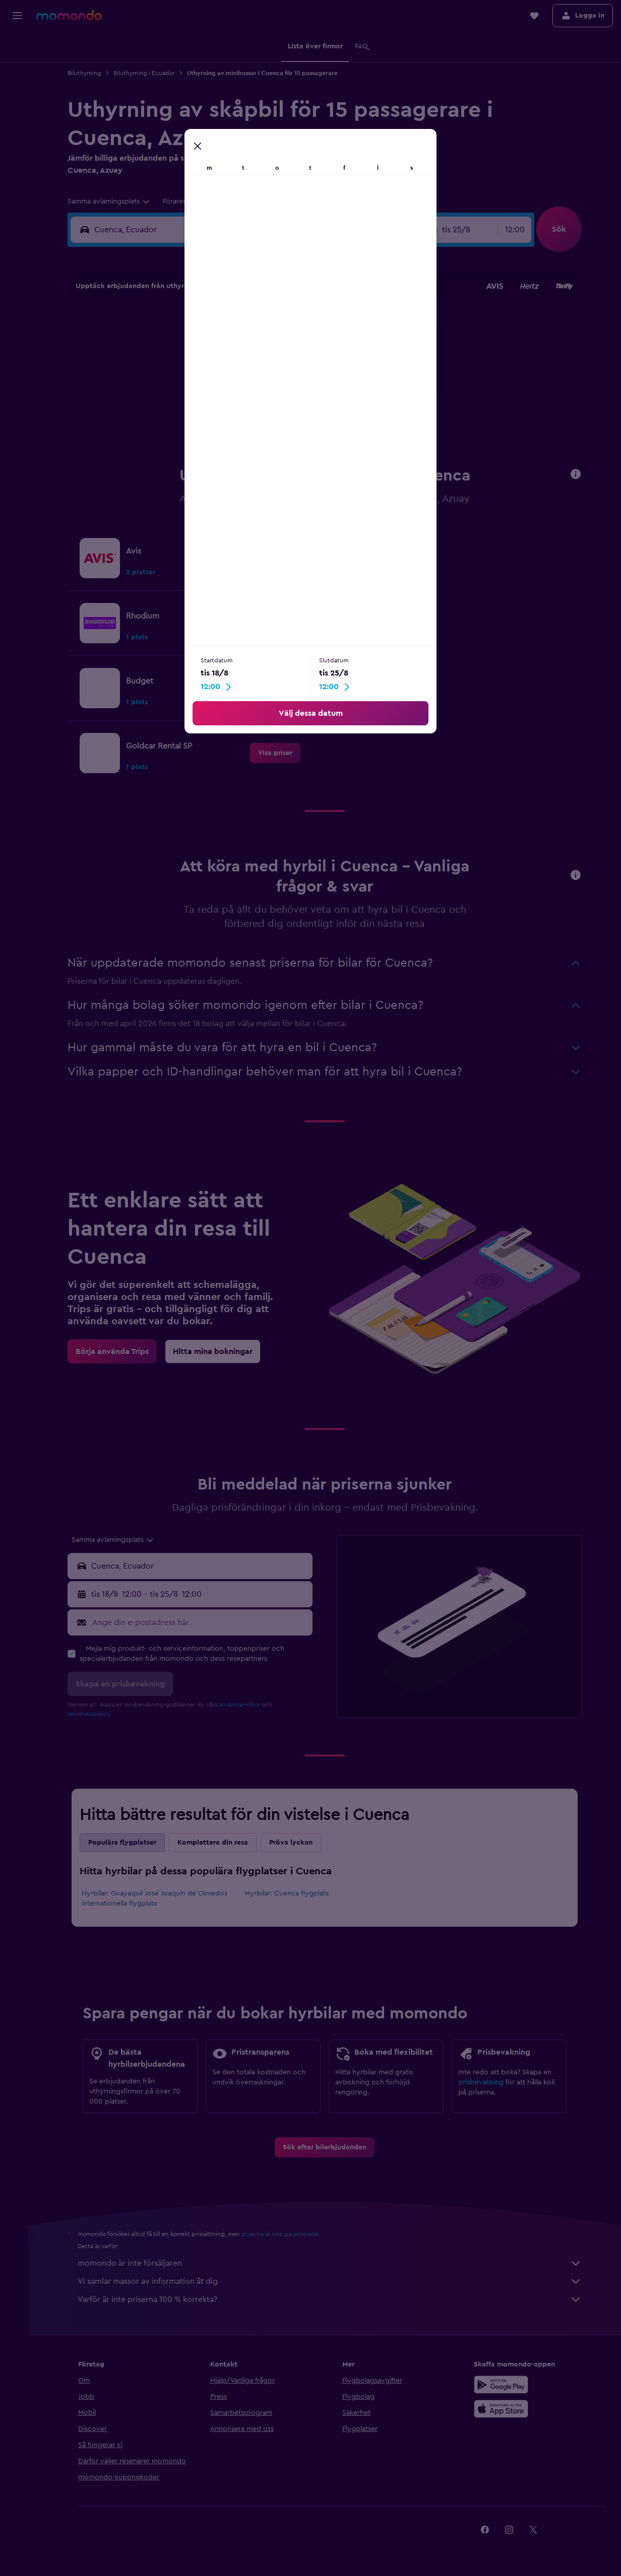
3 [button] (149, 348)
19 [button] (197, 396)
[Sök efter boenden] (17, 67)
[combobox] (112, 201)
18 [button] (173, 396)
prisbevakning (484, 2082)
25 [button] (172, 421)
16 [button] (294, 372)
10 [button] (149, 372)
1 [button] (269, 324)
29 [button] (269, 421)
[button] (17, 16)
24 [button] (148, 421)
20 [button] (221, 396)
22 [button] (269, 396)
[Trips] (17, 138)
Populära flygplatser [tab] (126, 1842)
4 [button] (173, 348)
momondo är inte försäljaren (333, 2263)
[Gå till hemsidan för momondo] (69, 15)
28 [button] (245, 421)
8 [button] (270, 348)
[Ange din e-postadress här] (203, 1622)
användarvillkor (243, 1705)
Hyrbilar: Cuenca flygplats (290, 1893)
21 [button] (246, 396)
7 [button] (245, 348)
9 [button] (294, 348)
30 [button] (294, 421)
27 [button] (221, 421)
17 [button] (148, 396)
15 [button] (270, 372)
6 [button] (221, 348)
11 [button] (173, 372)
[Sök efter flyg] (17, 46)
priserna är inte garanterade (283, 2234)
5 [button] (197, 348)
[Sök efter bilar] (17, 89)
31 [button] (149, 445)
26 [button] (197, 421)
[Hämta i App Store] (503, 2409)
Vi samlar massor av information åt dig (333, 2281)
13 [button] (221, 372)
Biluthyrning (88, 73)
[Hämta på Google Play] (503, 2385)
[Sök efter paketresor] (17, 110)
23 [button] (293, 396)
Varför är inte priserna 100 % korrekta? (333, 2299)
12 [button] (197, 372)
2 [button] (294, 324)
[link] (279, 558)
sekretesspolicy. (93, 1714)
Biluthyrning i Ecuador (147, 73)
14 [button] (246, 372)
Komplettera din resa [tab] (216, 1842)
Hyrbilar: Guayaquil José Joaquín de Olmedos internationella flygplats (158, 1898)
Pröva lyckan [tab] (294, 1842)
